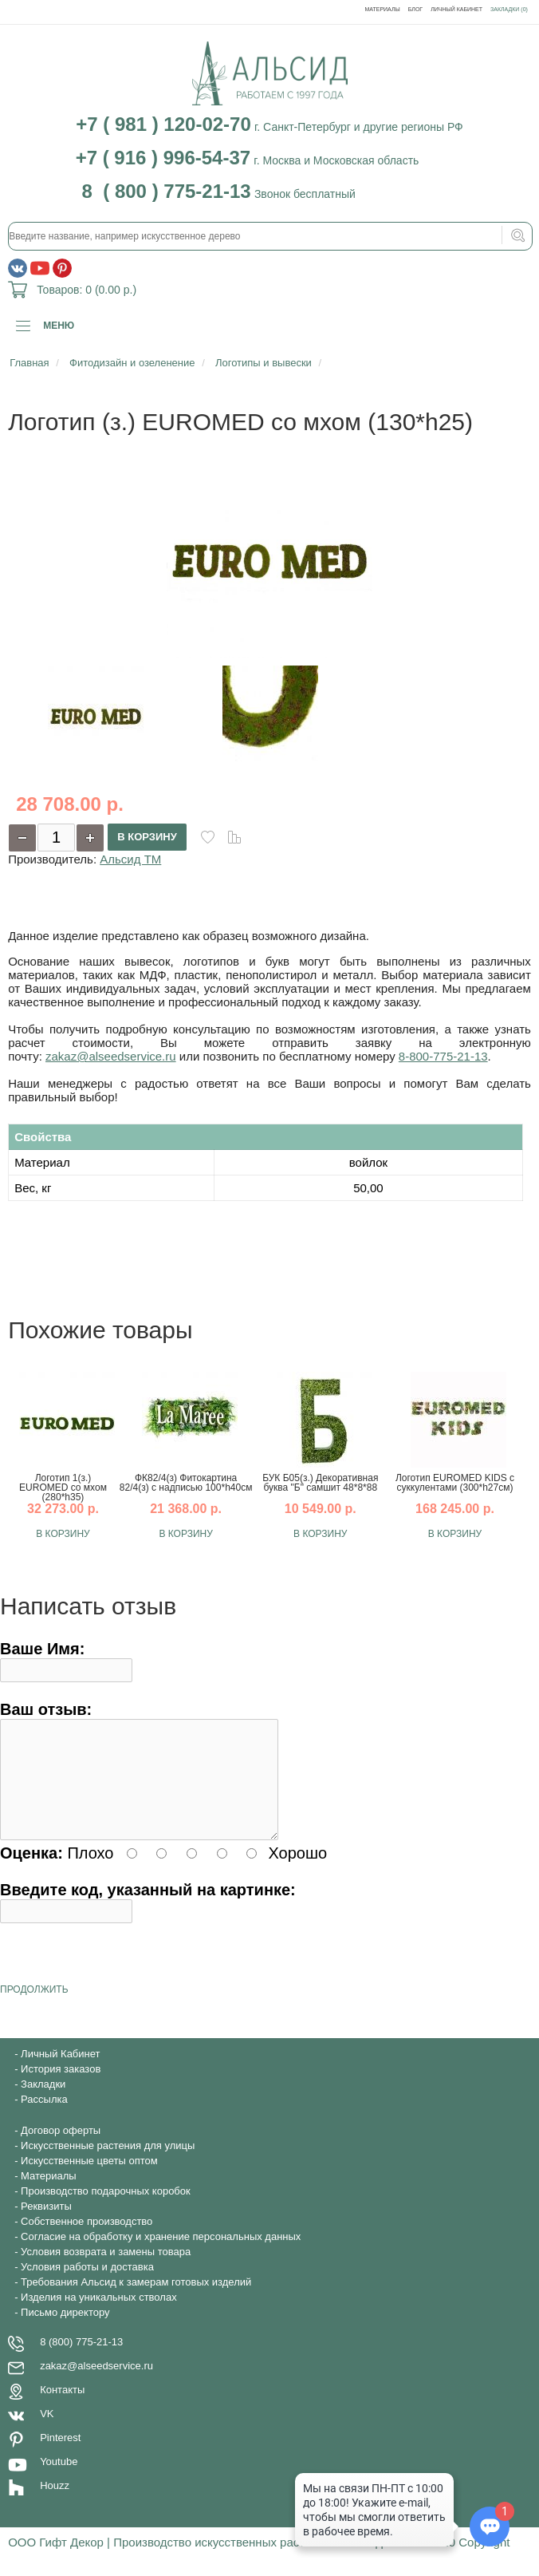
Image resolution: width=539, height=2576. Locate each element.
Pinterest (60, 2457)
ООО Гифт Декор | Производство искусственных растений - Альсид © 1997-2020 (233, 2561)
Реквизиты (46, 2225)
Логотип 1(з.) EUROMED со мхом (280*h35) (63, 1487)
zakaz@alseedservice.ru (110, 1056)
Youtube (58, 2481)
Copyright (483, 2561)
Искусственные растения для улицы (108, 2165)
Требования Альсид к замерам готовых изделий (136, 2301)
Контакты (62, 2409)
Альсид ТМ (130, 859)
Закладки (43, 2103)
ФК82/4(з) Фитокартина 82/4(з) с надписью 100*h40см (186, 1482)
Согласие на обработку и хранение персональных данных (161, 2256)
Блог (415, 9)
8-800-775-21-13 (443, 1056)
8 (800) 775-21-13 (81, 2361)
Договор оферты (60, 2149)
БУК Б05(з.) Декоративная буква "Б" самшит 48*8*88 (320, 1482)
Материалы (381, 9)
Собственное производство (86, 2240)
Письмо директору (65, 2331)
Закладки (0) (509, 9)
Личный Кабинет (456, 9)
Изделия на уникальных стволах (99, 2316)
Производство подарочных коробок (106, 2210)
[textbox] (270, 236)
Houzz (54, 2505)
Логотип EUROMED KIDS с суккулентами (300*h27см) (454, 1482)
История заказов (60, 2088)
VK (46, 2433)
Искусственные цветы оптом (89, 2180)
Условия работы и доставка (87, 2286)
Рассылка (44, 2118)
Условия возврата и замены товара (106, 2271)
